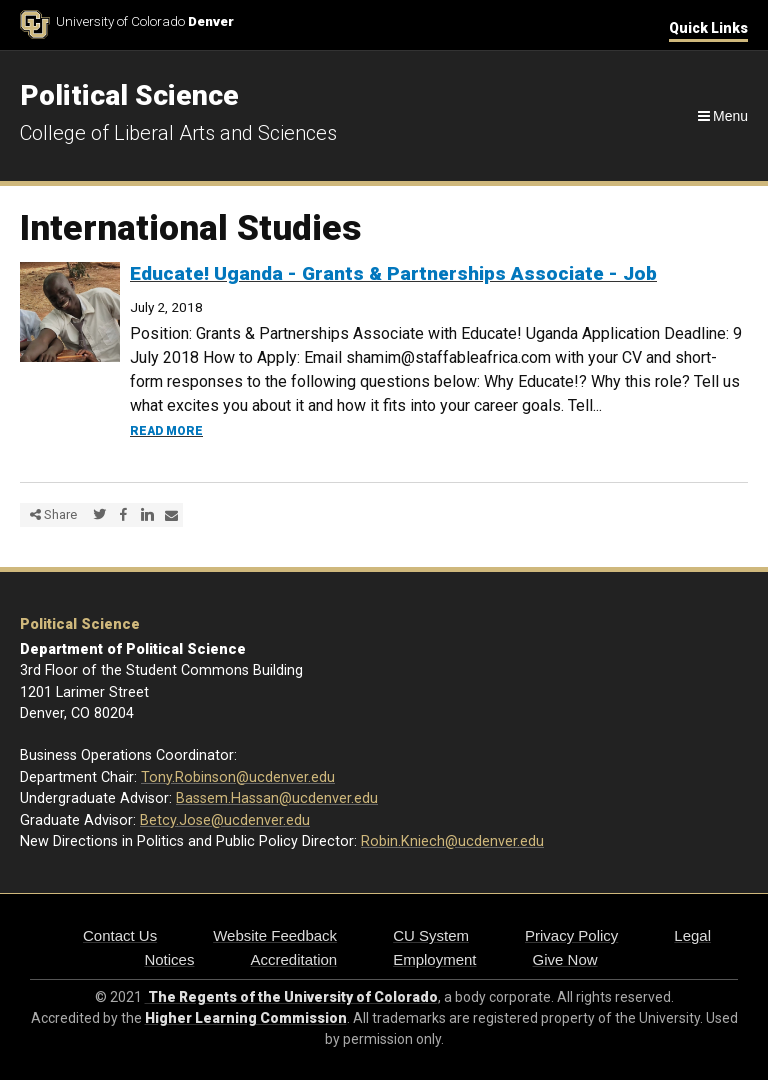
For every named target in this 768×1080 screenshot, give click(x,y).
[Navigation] (721, 116)
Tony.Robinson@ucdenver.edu (238, 777)
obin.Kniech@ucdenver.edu (457, 841)
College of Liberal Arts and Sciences (178, 133)
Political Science (80, 624)
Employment (434, 959)
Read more (166, 431)
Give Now (565, 959)
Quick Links (708, 28)
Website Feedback (275, 935)
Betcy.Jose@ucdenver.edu (225, 820)
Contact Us (120, 935)
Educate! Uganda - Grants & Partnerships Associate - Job (393, 273)
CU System (431, 935)
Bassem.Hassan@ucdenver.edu (277, 798)
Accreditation (293, 959)
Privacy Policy (571, 935)
